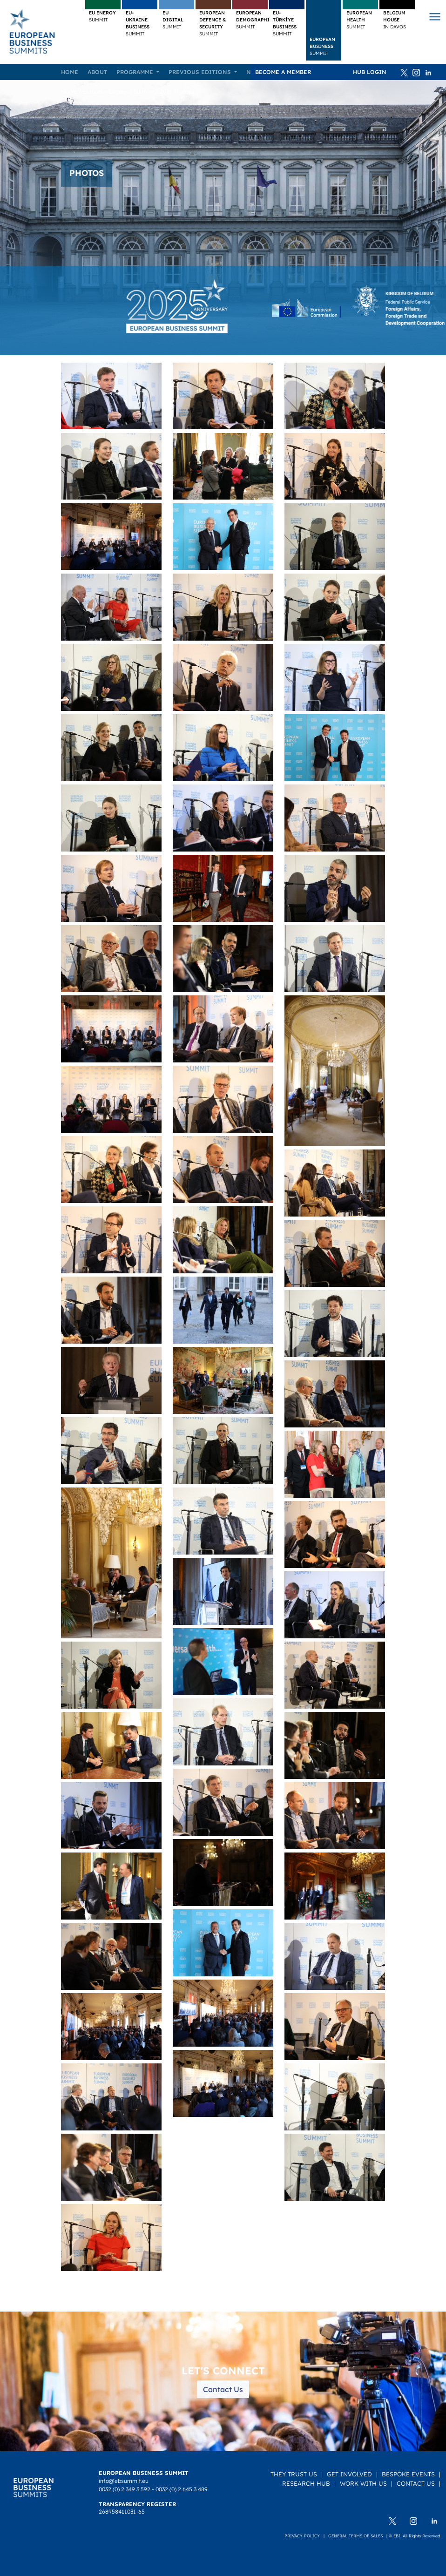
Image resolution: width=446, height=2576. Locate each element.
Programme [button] (135, 71)
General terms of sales (355, 2535)
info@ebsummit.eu (124, 2480)
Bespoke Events (408, 2474)
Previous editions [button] (201, 71)
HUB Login (369, 71)
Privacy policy (302, 2535)
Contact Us (223, 2389)
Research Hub (306, 2483)
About (97, 71)
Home (69, 71)
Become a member (283, 71)
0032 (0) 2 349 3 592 (124, 2489)
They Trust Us (293, 2474)
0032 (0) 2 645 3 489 (181, 2489)
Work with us (363, 2483)
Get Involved (349, 2474)
